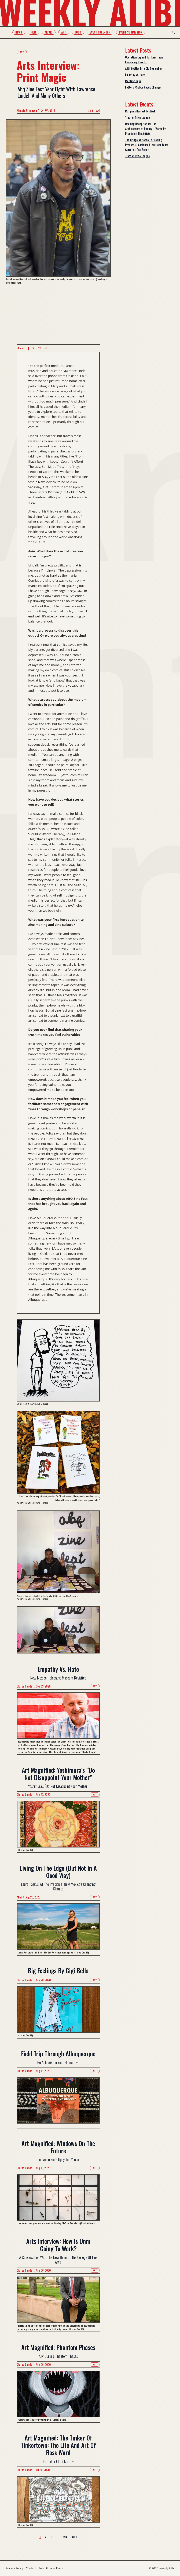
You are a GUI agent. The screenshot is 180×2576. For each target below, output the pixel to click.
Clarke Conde (24, 1686)
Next (74, 2537)
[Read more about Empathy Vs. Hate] (58, 1723)
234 (65, 2537)
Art (66, 32)
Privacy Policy (14, 2568)
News (21, 32)
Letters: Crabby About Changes (143, 87)
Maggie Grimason (27, 110)
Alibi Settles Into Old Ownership (143, 68)
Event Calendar (102, 32)
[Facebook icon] (28, 348)
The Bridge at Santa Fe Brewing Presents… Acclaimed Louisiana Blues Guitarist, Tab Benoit (146, 145)
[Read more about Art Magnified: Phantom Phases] (58, 2396)
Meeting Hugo (133, 81)
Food (80, 32)
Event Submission (133, 32)
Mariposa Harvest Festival (140, 111)
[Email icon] (45, 348)
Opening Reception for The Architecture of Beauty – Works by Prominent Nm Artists (145, 129)
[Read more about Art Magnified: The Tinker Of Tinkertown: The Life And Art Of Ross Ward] (58, 2501)
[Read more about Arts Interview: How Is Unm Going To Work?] (58, 2304)
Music (51, 32)
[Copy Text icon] (39, 348)
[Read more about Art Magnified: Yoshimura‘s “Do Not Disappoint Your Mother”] (58, 1826)
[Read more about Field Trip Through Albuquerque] (58, 2102)
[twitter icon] (33, 348)
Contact (31, 2568)
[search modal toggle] (170, 32)
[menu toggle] (7, 32)
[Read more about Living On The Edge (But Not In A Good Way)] (58, 1929)
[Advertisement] (58, 314)
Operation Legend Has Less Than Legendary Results (144, 59)
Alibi (19, 1897)
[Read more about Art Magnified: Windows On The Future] (58, 2200)
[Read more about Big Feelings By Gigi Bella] (58, 2012)
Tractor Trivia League (137, 117)
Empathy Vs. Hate (135, 75)
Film (36, 32)
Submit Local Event (51, 2568)
